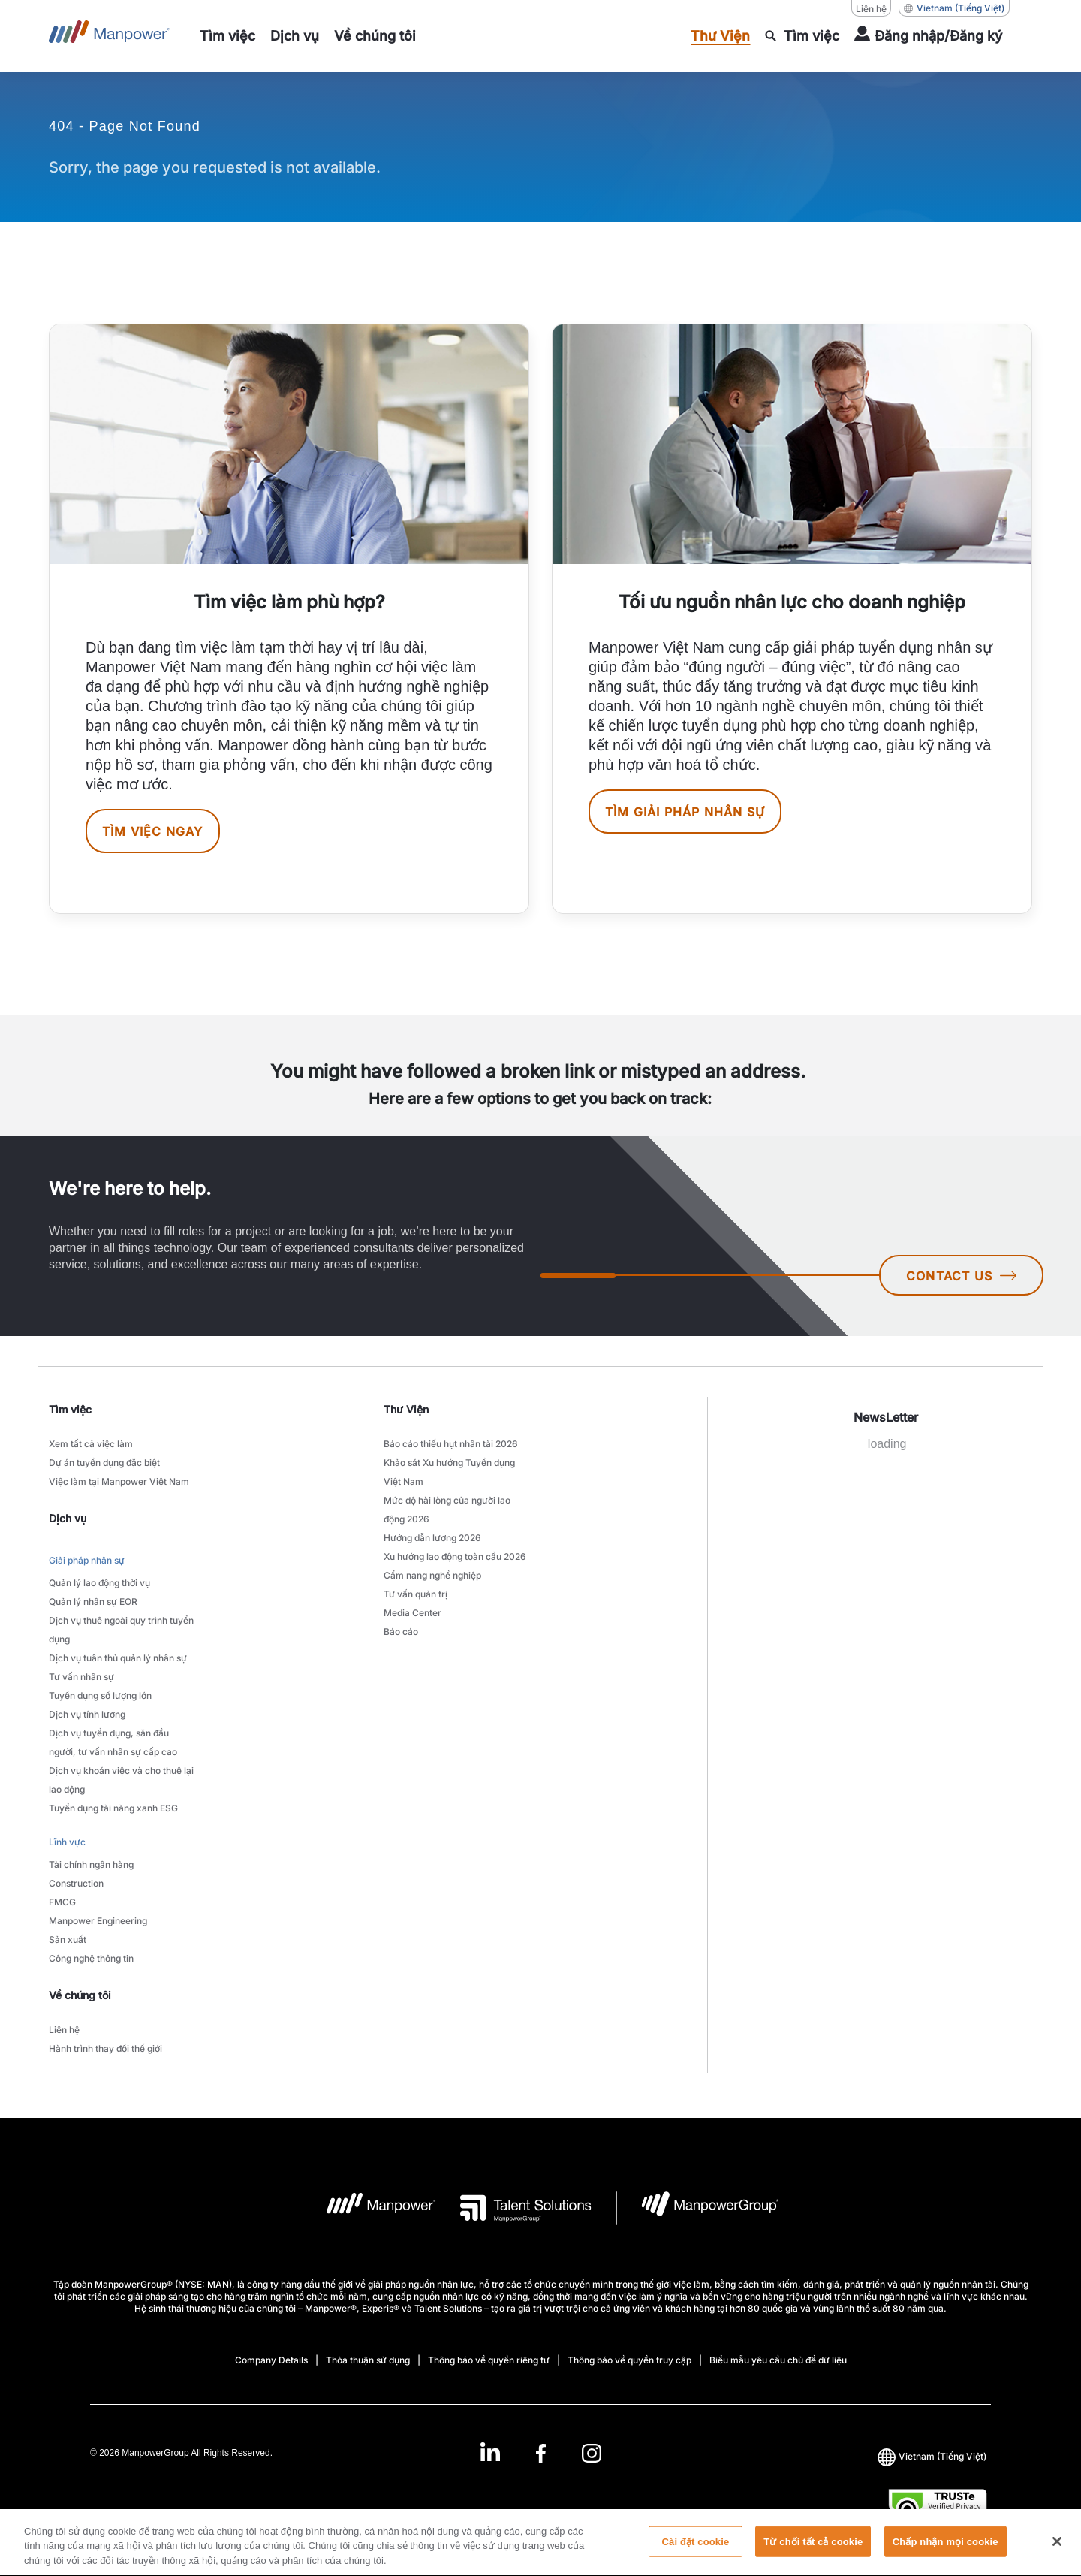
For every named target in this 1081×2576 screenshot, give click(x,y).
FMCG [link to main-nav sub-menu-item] (62, 1902)
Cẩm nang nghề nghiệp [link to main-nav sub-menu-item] (432, 1575)
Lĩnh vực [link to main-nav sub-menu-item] (67, 1842)
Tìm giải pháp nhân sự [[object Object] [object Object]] (685, 811)
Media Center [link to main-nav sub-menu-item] (412, 1612)
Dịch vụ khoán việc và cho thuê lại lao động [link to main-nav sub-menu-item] (121, 1780)
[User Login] (928, 36)
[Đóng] (1056, 2549)
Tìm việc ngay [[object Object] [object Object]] (152, 831)
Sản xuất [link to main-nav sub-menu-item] (67, 1939)
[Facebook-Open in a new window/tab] (541, 2453)
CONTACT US (961, 1275)
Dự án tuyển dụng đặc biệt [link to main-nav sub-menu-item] (104, 1462)
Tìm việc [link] (70, 1409)
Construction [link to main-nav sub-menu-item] (76, 1883)
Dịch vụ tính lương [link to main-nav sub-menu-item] (87, 1714)
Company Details (271, 2360)
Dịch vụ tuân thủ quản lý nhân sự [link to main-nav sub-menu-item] (118, 1658)
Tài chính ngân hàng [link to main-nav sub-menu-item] (91, 1864)
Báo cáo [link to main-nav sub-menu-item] (401, 1631)
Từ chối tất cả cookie (813, 2550)
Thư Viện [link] (406, 1409)
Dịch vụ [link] (67, 1518)
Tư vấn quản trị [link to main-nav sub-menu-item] (415, 1594)
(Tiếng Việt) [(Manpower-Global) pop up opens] (954, 8)
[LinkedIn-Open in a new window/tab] (490, 2451)
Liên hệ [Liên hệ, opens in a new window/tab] (871, 8)
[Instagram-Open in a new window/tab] (591, 2453)
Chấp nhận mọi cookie (945, 2550)
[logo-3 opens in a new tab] (514, 2208)
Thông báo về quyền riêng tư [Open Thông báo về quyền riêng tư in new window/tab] (489, 2360)
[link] (540, 2453)
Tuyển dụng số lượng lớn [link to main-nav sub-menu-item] (100, 1695)
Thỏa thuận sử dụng (368, 2360)
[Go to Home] (109, 36)
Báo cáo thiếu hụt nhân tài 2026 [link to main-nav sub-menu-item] (451, 1443)
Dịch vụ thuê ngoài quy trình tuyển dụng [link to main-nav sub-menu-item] (121, 1630)
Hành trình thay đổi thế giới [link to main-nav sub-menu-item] (105, 2048)
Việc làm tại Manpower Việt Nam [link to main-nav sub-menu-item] (119, 1481)
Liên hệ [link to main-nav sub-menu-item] (64, 2029)
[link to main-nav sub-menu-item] (227, 36)
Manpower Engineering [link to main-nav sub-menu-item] (98, 1920)
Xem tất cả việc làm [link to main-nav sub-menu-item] (91, 1443)
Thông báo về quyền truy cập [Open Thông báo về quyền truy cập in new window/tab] (629, 2360)
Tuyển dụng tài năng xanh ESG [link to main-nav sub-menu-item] (113, 1808)
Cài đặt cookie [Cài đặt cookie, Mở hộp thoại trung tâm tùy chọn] (696, 2550)
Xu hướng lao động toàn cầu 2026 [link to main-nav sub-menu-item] (455, 1556)
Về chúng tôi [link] (80, 1995)
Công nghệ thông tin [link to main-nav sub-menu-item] (91, 1958)
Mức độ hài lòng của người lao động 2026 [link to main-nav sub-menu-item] (447, 1510)
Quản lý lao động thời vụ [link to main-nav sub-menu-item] (99, 1582)
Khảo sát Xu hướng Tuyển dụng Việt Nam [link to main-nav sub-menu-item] (449, 1472)
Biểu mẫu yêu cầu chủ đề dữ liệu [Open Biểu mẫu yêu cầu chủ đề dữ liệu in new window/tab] (778, 2360)
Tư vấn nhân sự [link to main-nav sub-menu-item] (81, 1676)
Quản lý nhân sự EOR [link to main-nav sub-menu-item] (93, 1601)
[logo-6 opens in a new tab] (697, 2208)
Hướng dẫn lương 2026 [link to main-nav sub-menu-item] (432, 1537)
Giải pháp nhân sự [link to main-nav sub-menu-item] (87, 1560)
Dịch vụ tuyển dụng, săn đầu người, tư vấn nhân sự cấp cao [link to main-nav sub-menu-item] (113, 1742)
